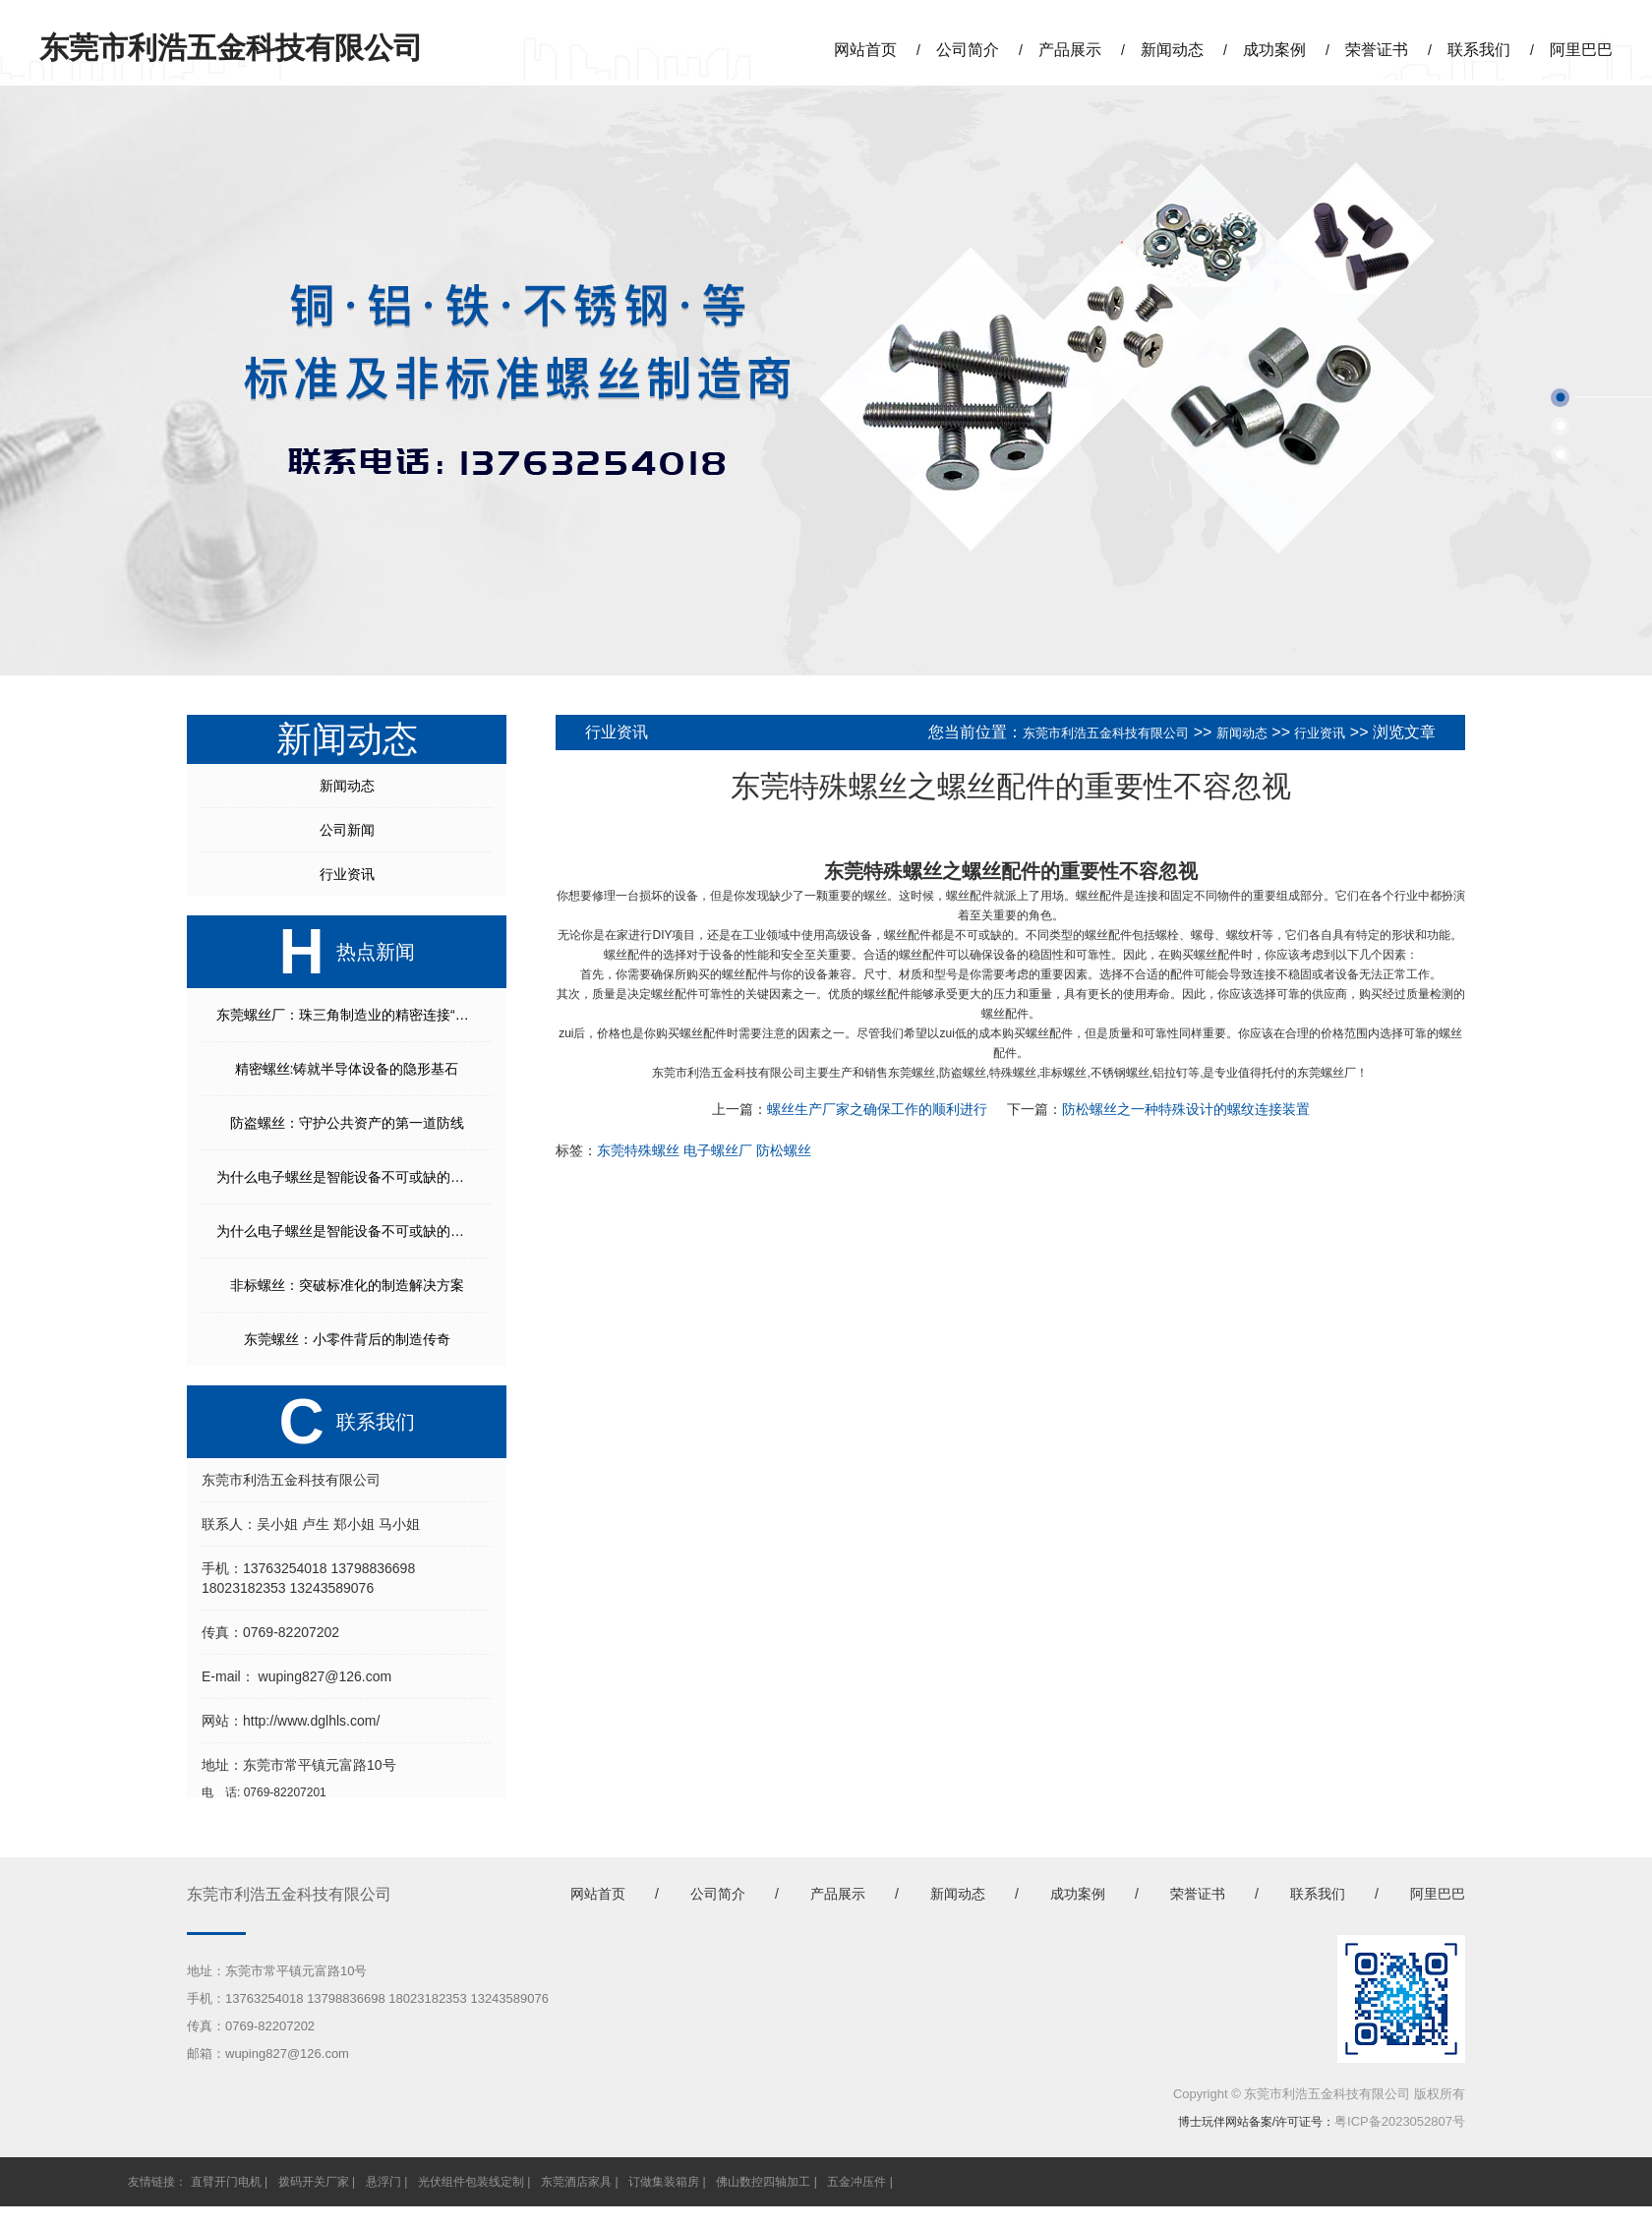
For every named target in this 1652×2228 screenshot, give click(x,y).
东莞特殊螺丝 (883, 871)
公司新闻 (347, 830)
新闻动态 (1172, 49)
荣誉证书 (1376, 49)
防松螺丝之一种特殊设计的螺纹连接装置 (1186, 1109)
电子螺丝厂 (717, 1150)
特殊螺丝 (1012, 1073)
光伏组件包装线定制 (471, 2182)
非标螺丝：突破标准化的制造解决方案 (347, 1285)
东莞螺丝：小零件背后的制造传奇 (347, 1339)
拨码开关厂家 (313, 2182)
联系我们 (1478, 49)
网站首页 (865, 49)
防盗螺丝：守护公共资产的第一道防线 (347, 1123)
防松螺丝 (783, 1150)
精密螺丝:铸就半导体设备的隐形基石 (347, 1069)
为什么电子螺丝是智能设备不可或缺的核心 (347, 1177)
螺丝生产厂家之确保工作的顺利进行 (877, 1109)
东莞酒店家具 (576, 2182)
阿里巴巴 (1581, 49)
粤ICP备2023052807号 (1399, 2121)
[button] (1560, 397)
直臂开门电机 (226, 2182)
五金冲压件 (856, 2182)
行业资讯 (347, 874)
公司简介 (967, 49)
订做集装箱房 (663, 2182)
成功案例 (1274, 49)
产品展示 (1069, 49)
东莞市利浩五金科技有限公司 (1106, 733)
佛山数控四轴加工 (763, 2182)
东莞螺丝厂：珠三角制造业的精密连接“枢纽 (349, 1015)
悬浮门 (383, 2182)
